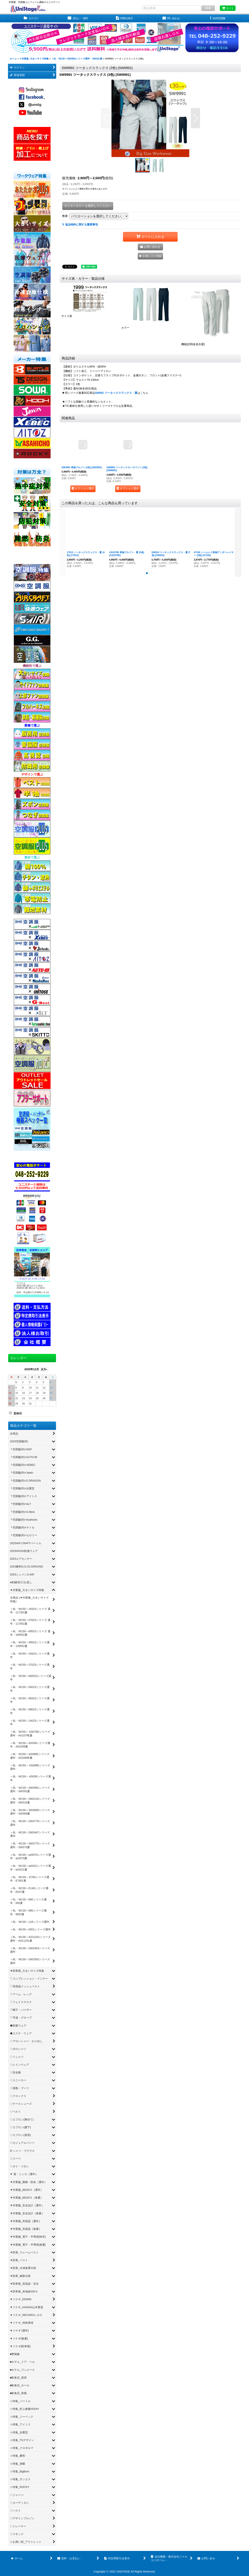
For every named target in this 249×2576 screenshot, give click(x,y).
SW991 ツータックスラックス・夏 (116, 392)
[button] (218, 18)
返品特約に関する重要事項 (80, 224)
